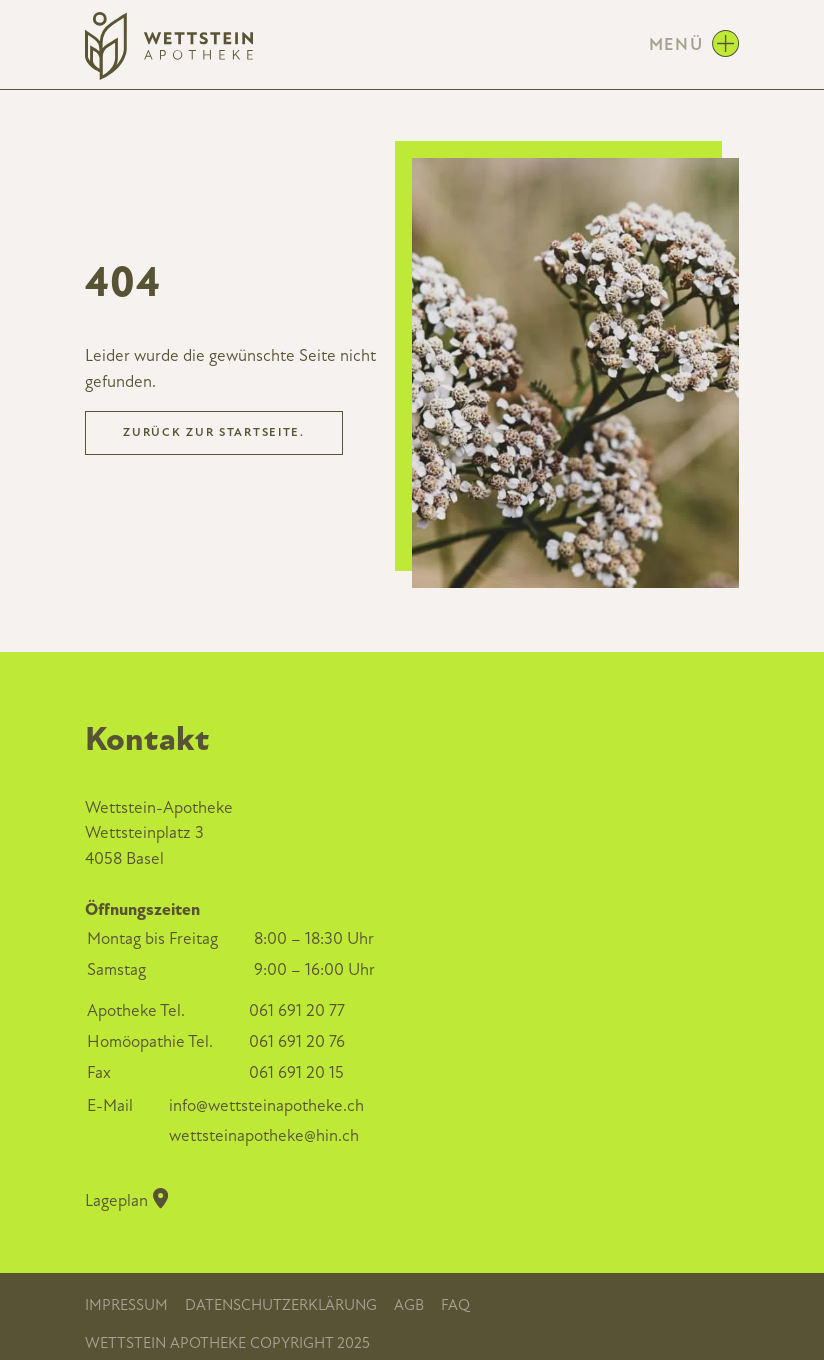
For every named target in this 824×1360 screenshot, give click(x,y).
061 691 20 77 (297, 1010)
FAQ (455, 1305)
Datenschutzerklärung (281, 1305)
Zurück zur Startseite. (213, 432)
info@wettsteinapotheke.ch (266, 1105)
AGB (409, 1305)
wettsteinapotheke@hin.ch (264, 1135)
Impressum (126, 1305)
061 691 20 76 (297, 1041)
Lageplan (126, 1199)
